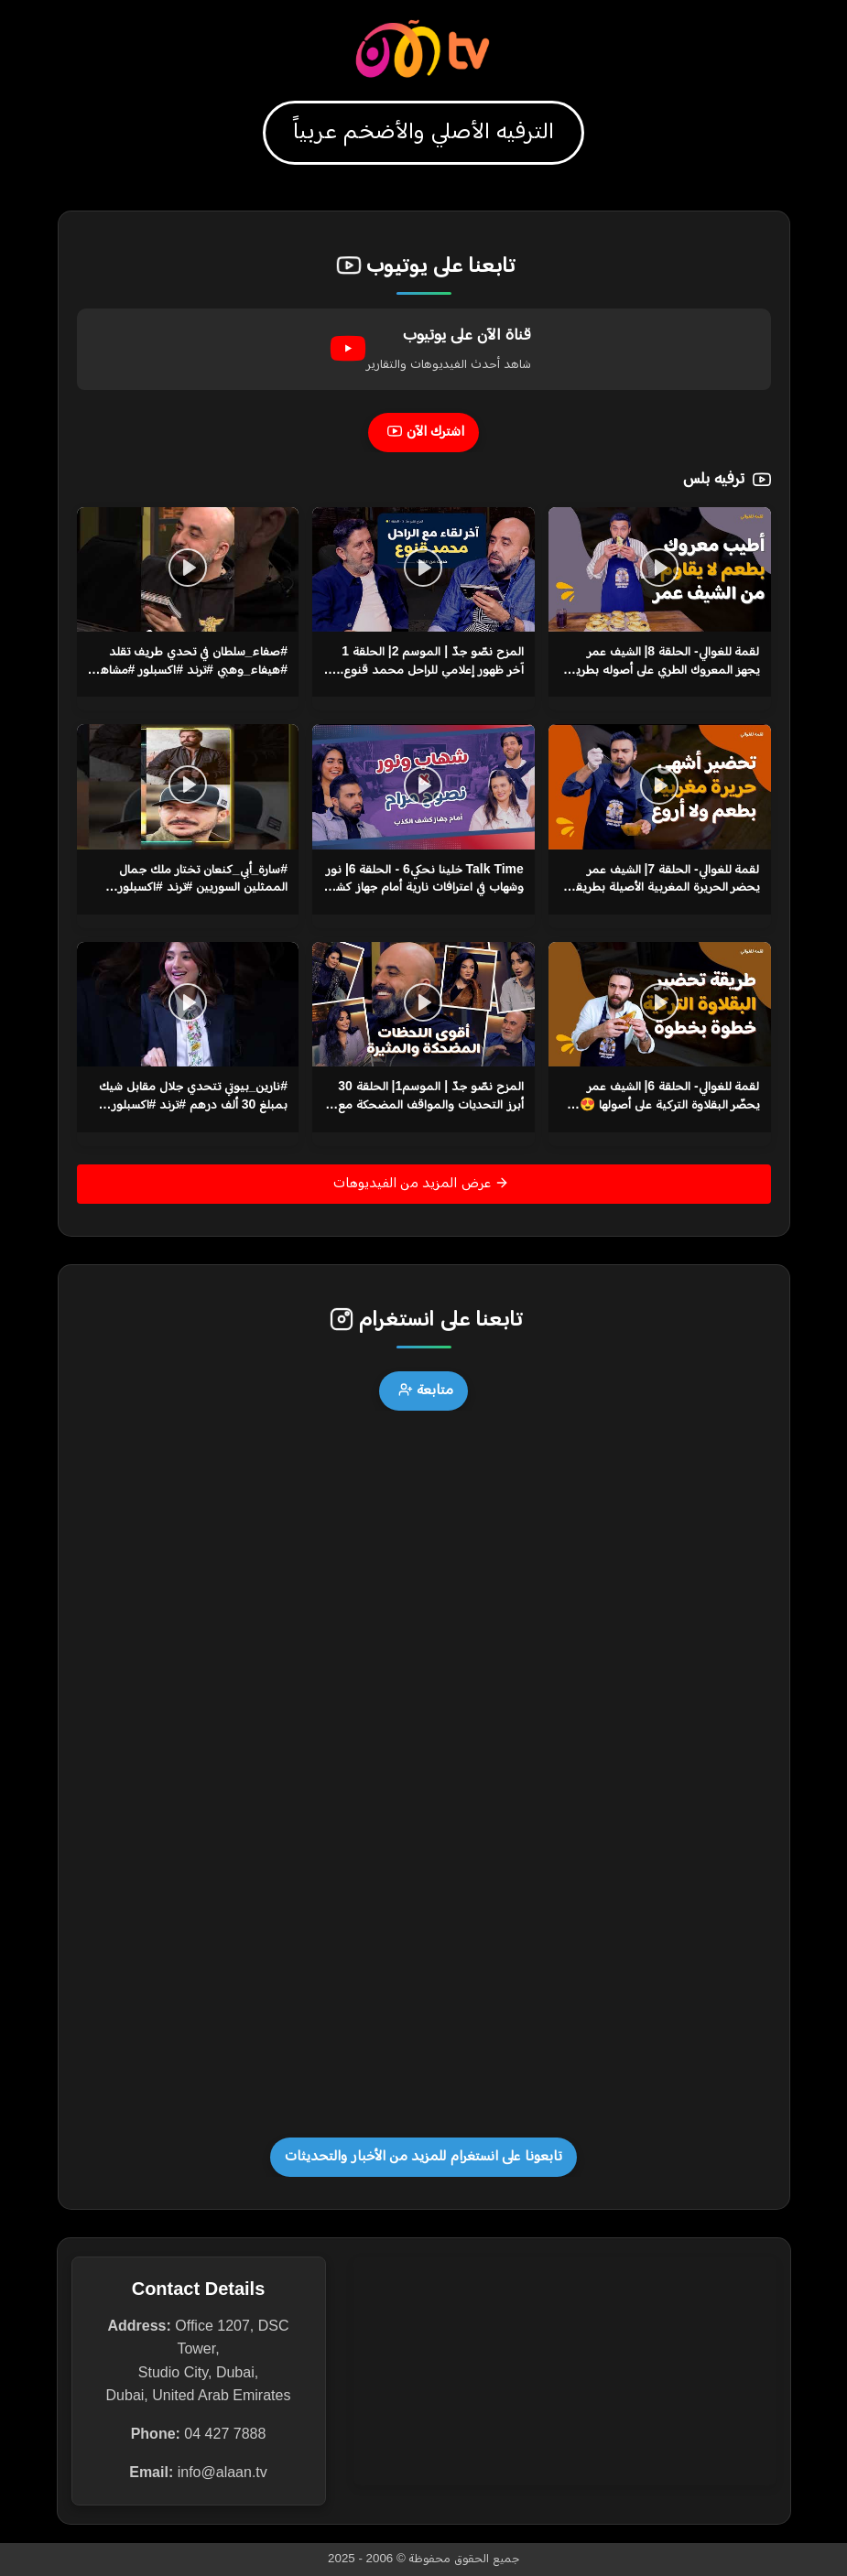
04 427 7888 (225, 2433)
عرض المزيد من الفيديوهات (421, 1182)
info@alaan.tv (222, 2472)
